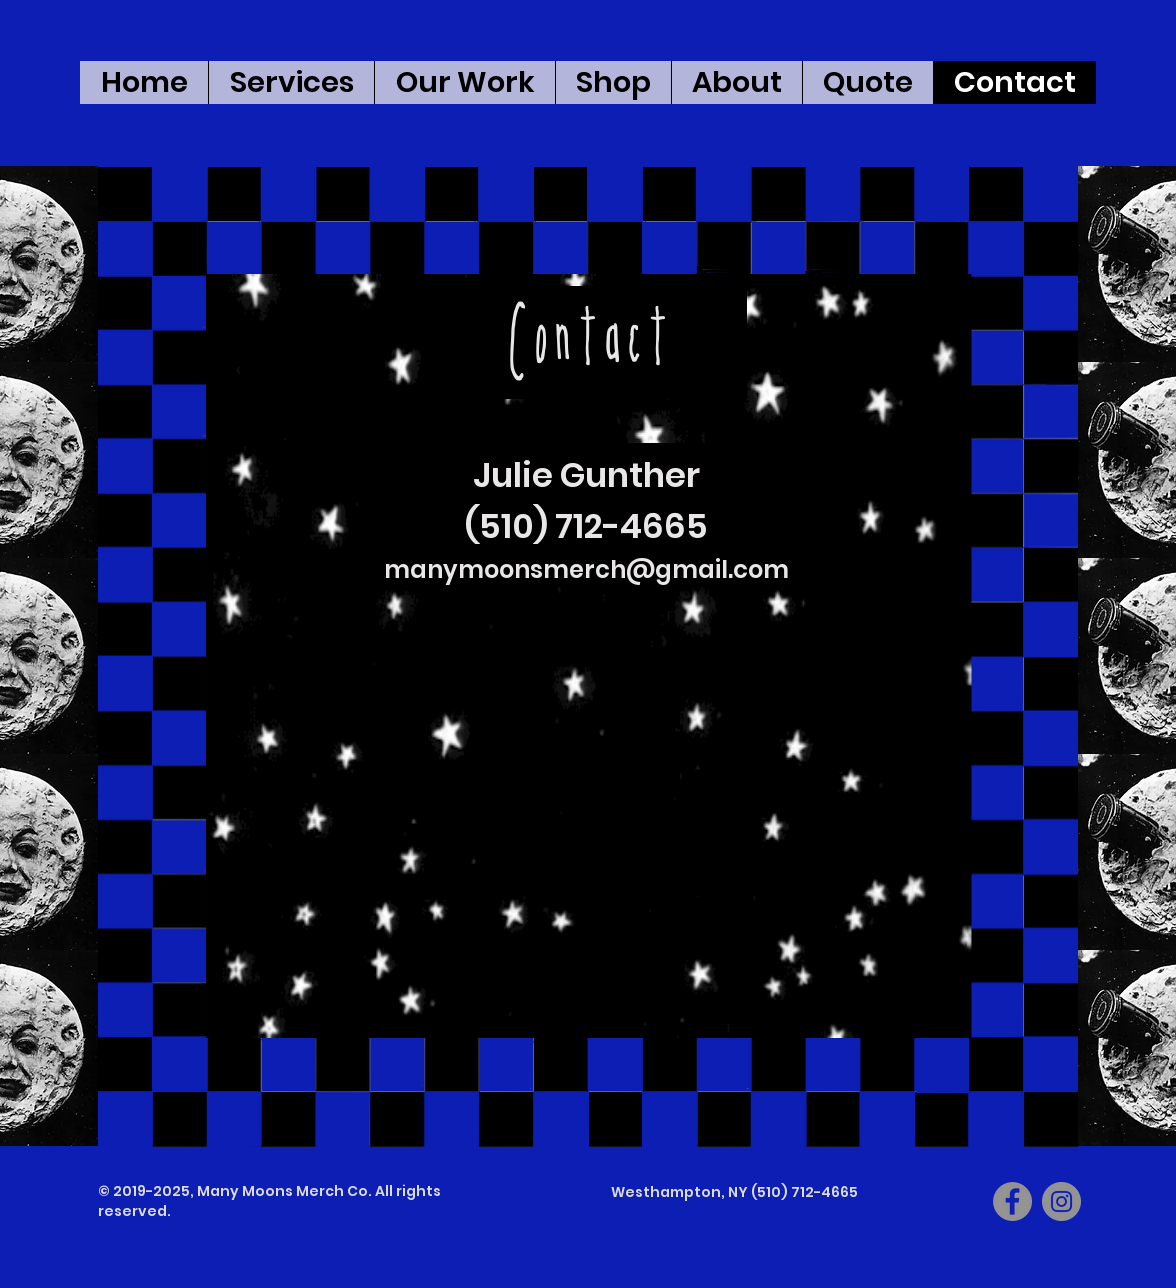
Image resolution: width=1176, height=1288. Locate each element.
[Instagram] (1061, 1201)
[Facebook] (1012, 1201)
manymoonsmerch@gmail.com (586, 569)
